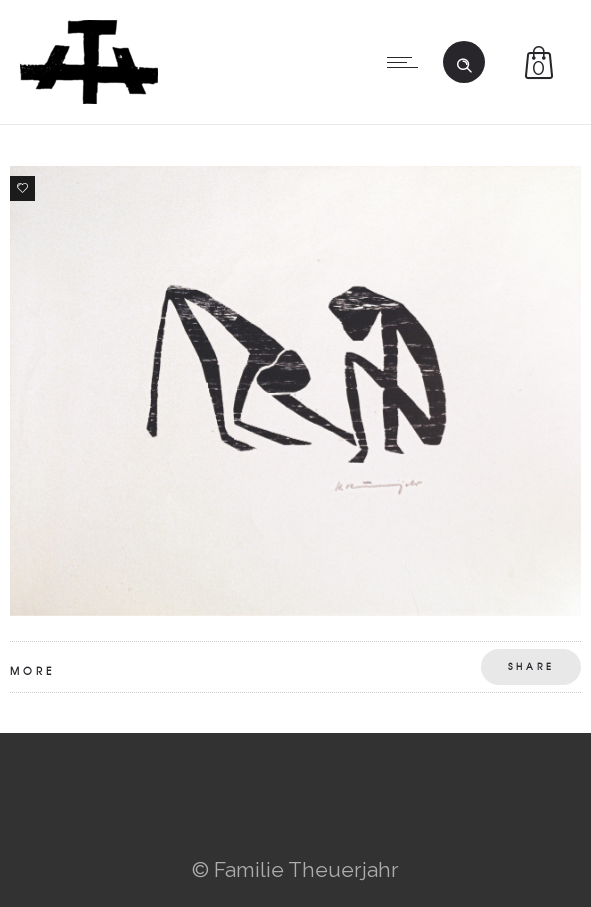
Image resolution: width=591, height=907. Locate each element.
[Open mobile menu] (407, 62)
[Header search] (464, 60)
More (32, 670)
